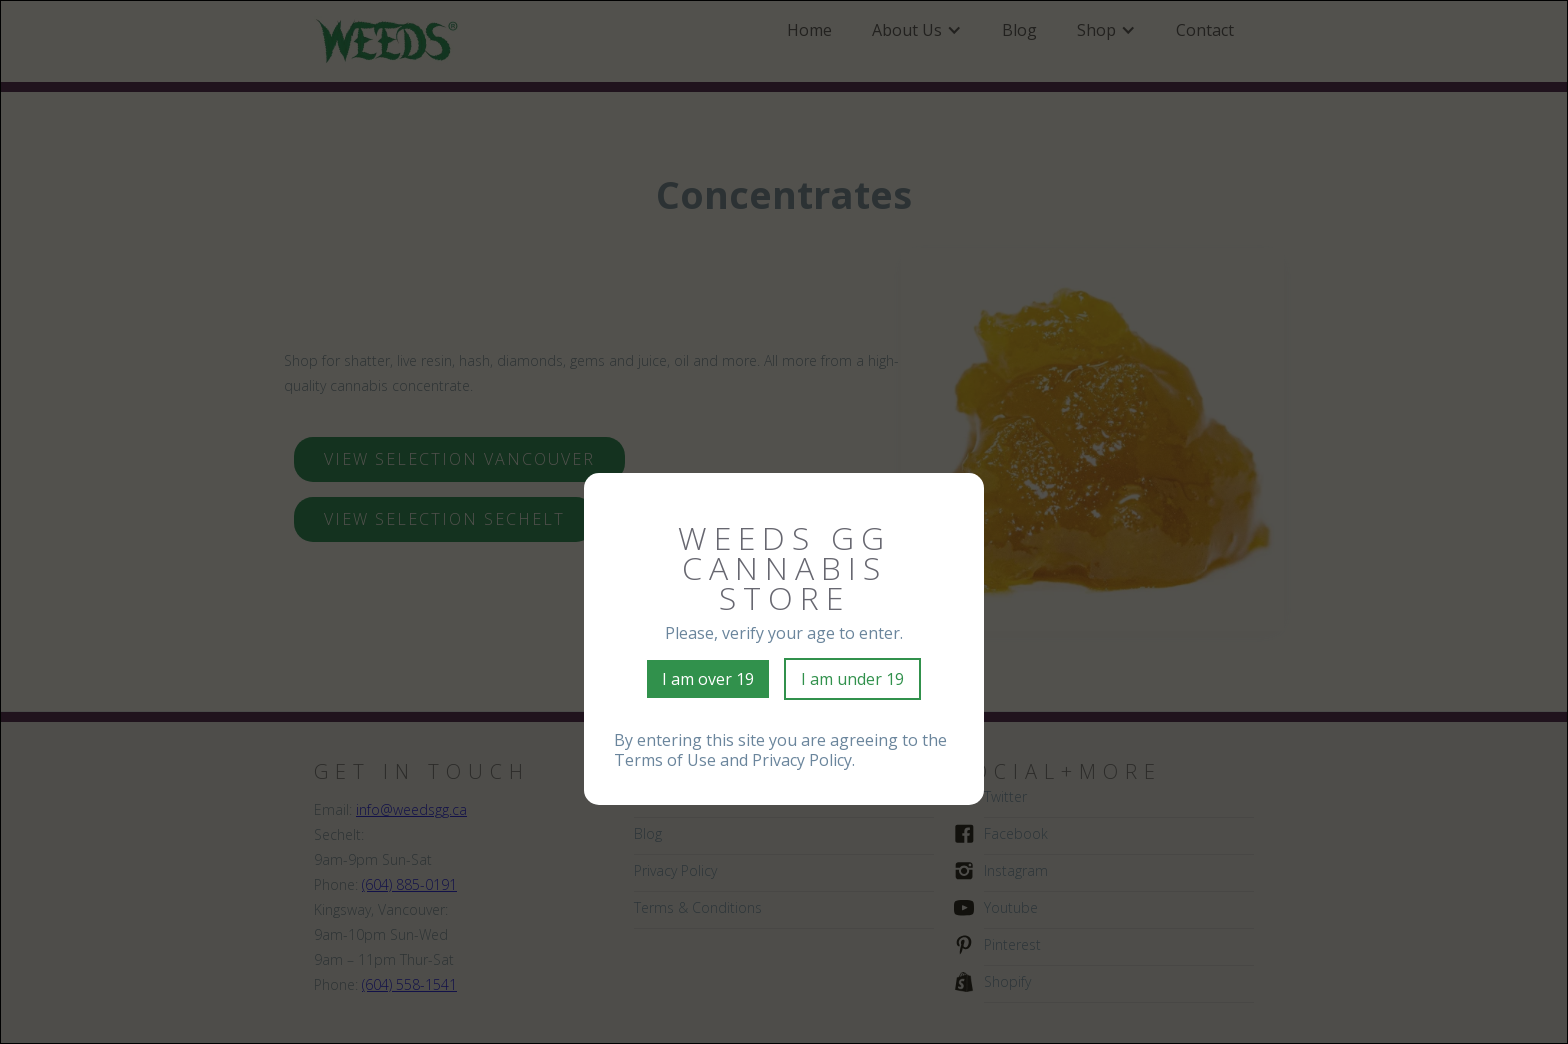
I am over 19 (708, 679)
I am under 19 (852, 679)
